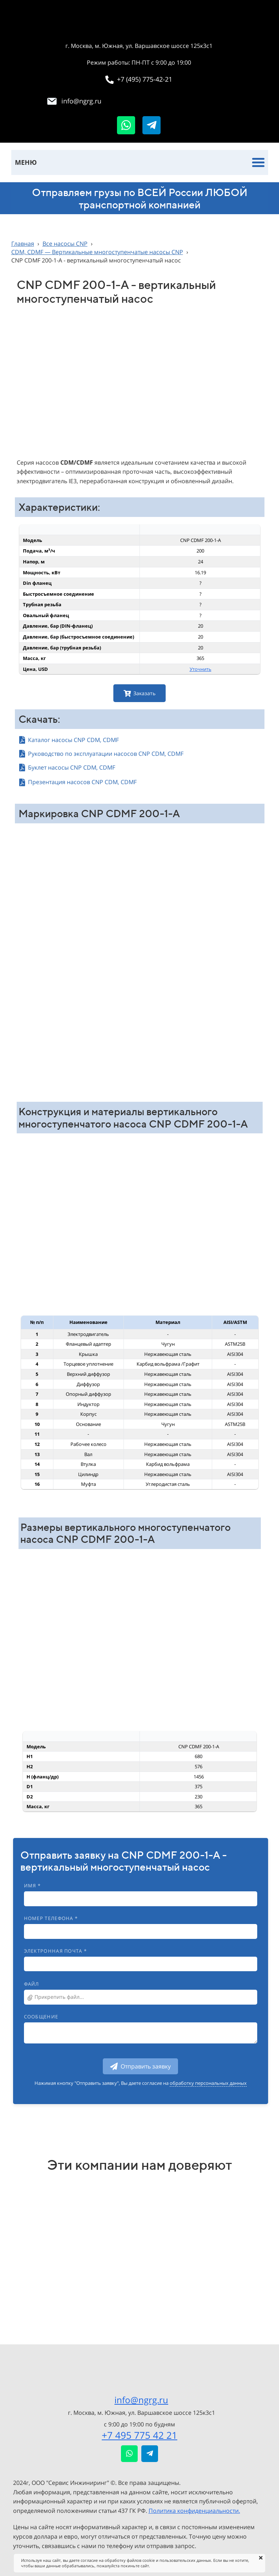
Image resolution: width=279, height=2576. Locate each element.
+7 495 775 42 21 (139, 2435)
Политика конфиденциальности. (194, 2511)
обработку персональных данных (208, 2083)
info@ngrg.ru (141, 2400)
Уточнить (200, 669)
